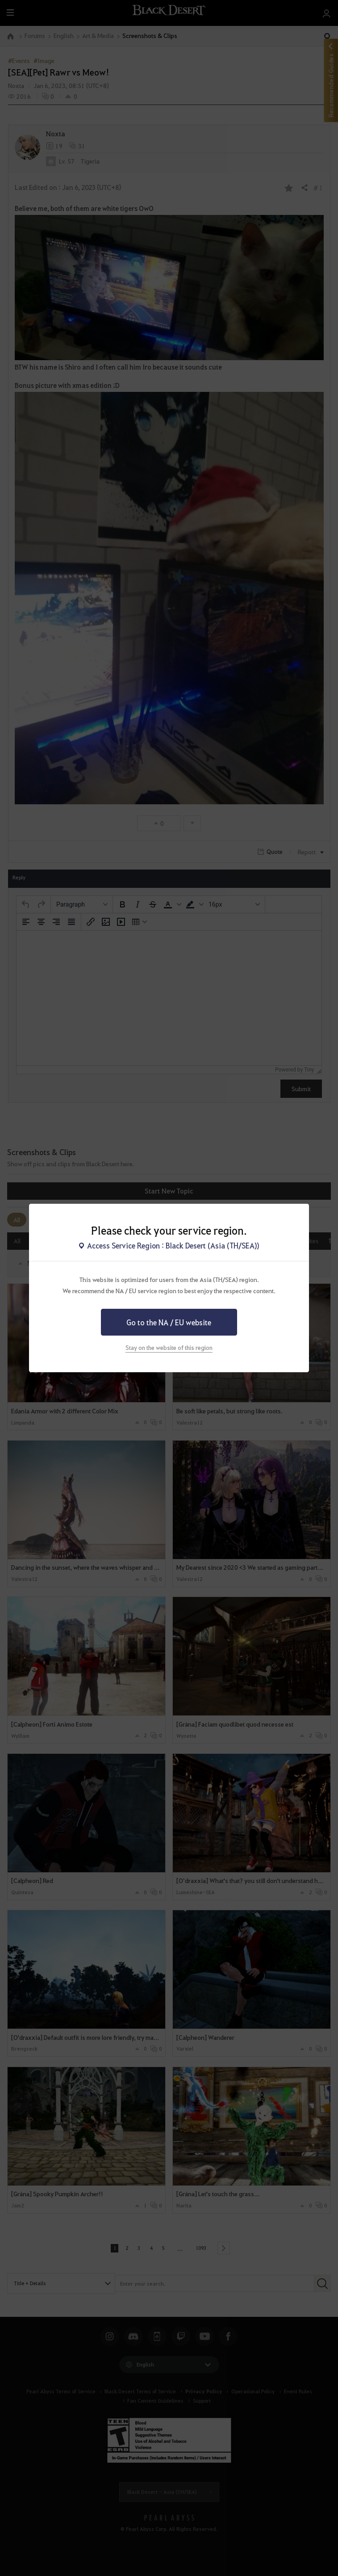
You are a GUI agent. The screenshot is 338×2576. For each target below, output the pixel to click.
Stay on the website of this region (169, 1347)
